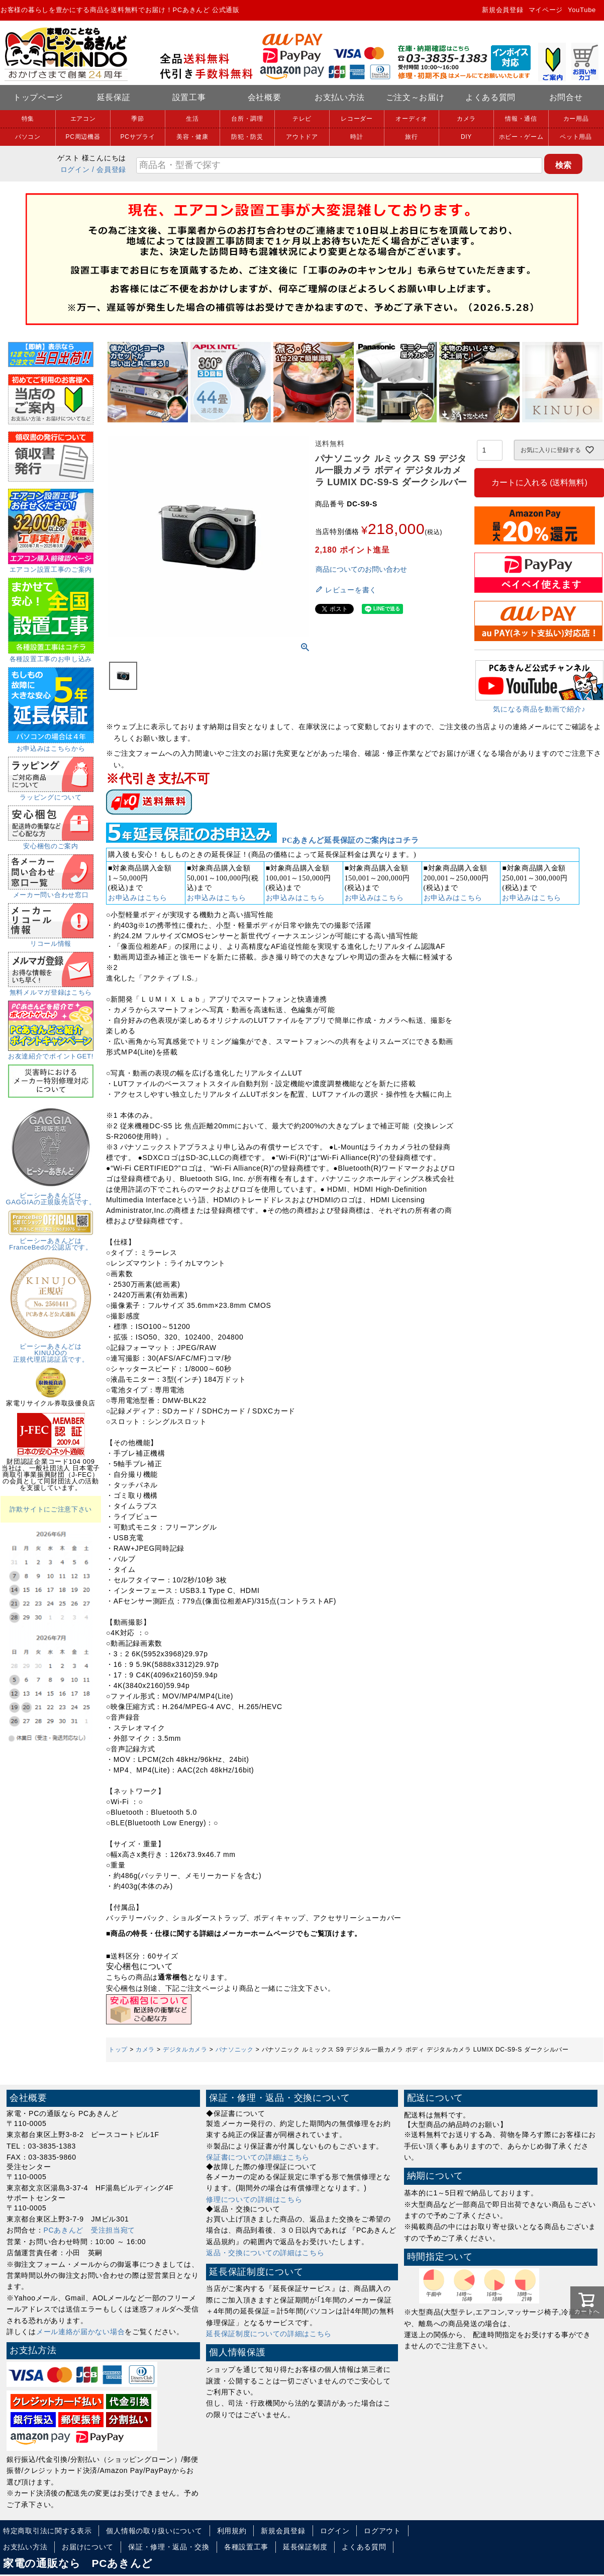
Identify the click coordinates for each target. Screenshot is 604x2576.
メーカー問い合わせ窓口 (50, 891)
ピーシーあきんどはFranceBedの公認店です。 (50, 1240)
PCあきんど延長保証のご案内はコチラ (350, 840)
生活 (192, 118)
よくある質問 (490, 97)
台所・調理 (247, 118)
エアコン (83, 118)
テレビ (302, 118)
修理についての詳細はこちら (254, 2199)
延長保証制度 (305, 2547)
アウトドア (302, 136)
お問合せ (566, 97)
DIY (466, 136)
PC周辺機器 (83, 136)
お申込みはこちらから (51, 745)
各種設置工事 (246, 2547)
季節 (137, 118)
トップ (118, 2049)
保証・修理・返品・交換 (169, 2547)
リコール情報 (50, 940)
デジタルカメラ (185, 2049)
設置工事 (189, 97)
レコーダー (357, 118)
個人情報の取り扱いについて (154, 2531)
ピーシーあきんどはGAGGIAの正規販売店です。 (51, 1195)
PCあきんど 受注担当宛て (90, 2230)
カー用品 (576, 118)
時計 (356, 136)
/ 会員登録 (109, 169)
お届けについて (88, 2547)
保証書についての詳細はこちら (258, 2157)
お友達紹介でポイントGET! (50, 1053)
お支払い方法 (340, 97)
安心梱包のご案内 (50, 843)
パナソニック (235, 2049)
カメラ (466, 118)
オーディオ (411, 118)
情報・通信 (521, 118)
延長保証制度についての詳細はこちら (269, 2334)
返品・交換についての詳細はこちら (265, 2253)
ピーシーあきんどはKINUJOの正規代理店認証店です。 (50, 1349)
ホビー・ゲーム (521, 136)
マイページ (546, 10)
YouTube (582, 10)
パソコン (28, 136)
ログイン (75, 169)
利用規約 (232, 2531)
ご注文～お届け (415, 97)
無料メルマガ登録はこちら (50, 989)
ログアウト (382, 2531)
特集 (28, 118)
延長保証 (114, 97)
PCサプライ (138, 136)
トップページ (38, 97)
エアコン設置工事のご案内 (50, 566)
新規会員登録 (502, 10)
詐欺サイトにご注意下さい (51, 1509)
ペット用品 (576, 136)
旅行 (411, 136)
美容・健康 (192, 136)
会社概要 (264, 97)
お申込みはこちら (137, 898)
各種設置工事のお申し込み (51, 656)
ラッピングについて (50, 794)
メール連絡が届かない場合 (80, 2332)
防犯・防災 (247, 136)
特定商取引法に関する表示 (47, 2531)
